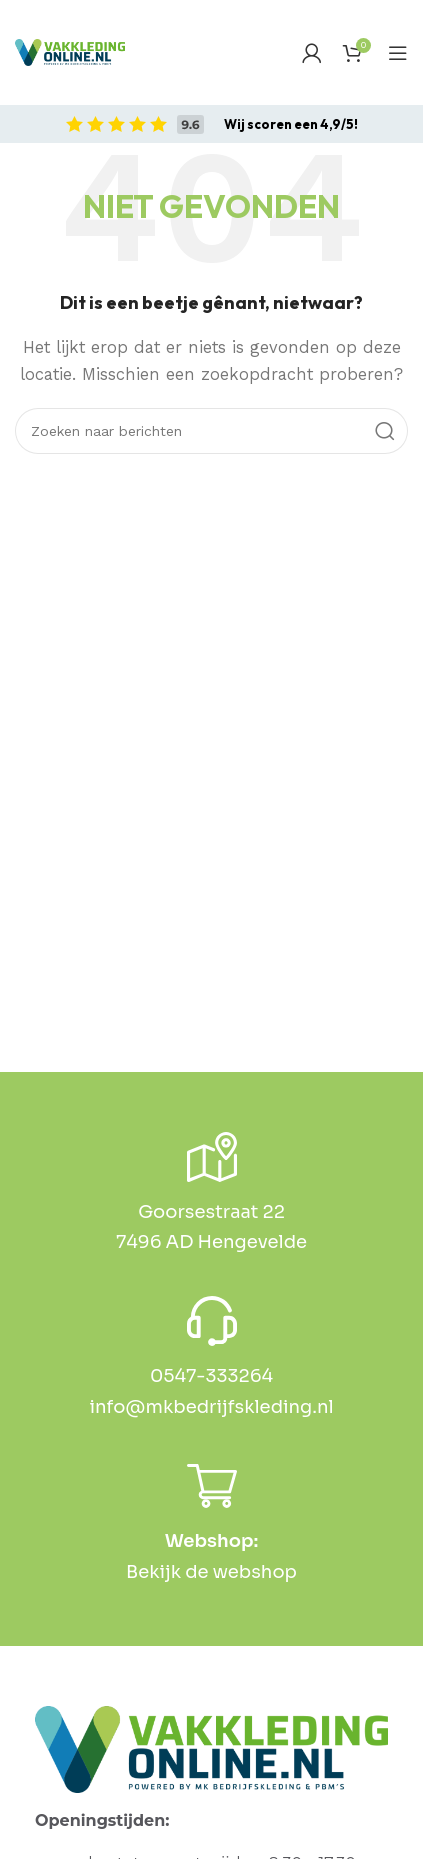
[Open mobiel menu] (398, 53)
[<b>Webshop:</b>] (212, 1486)
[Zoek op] (211, 431)
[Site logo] (70, 52)
